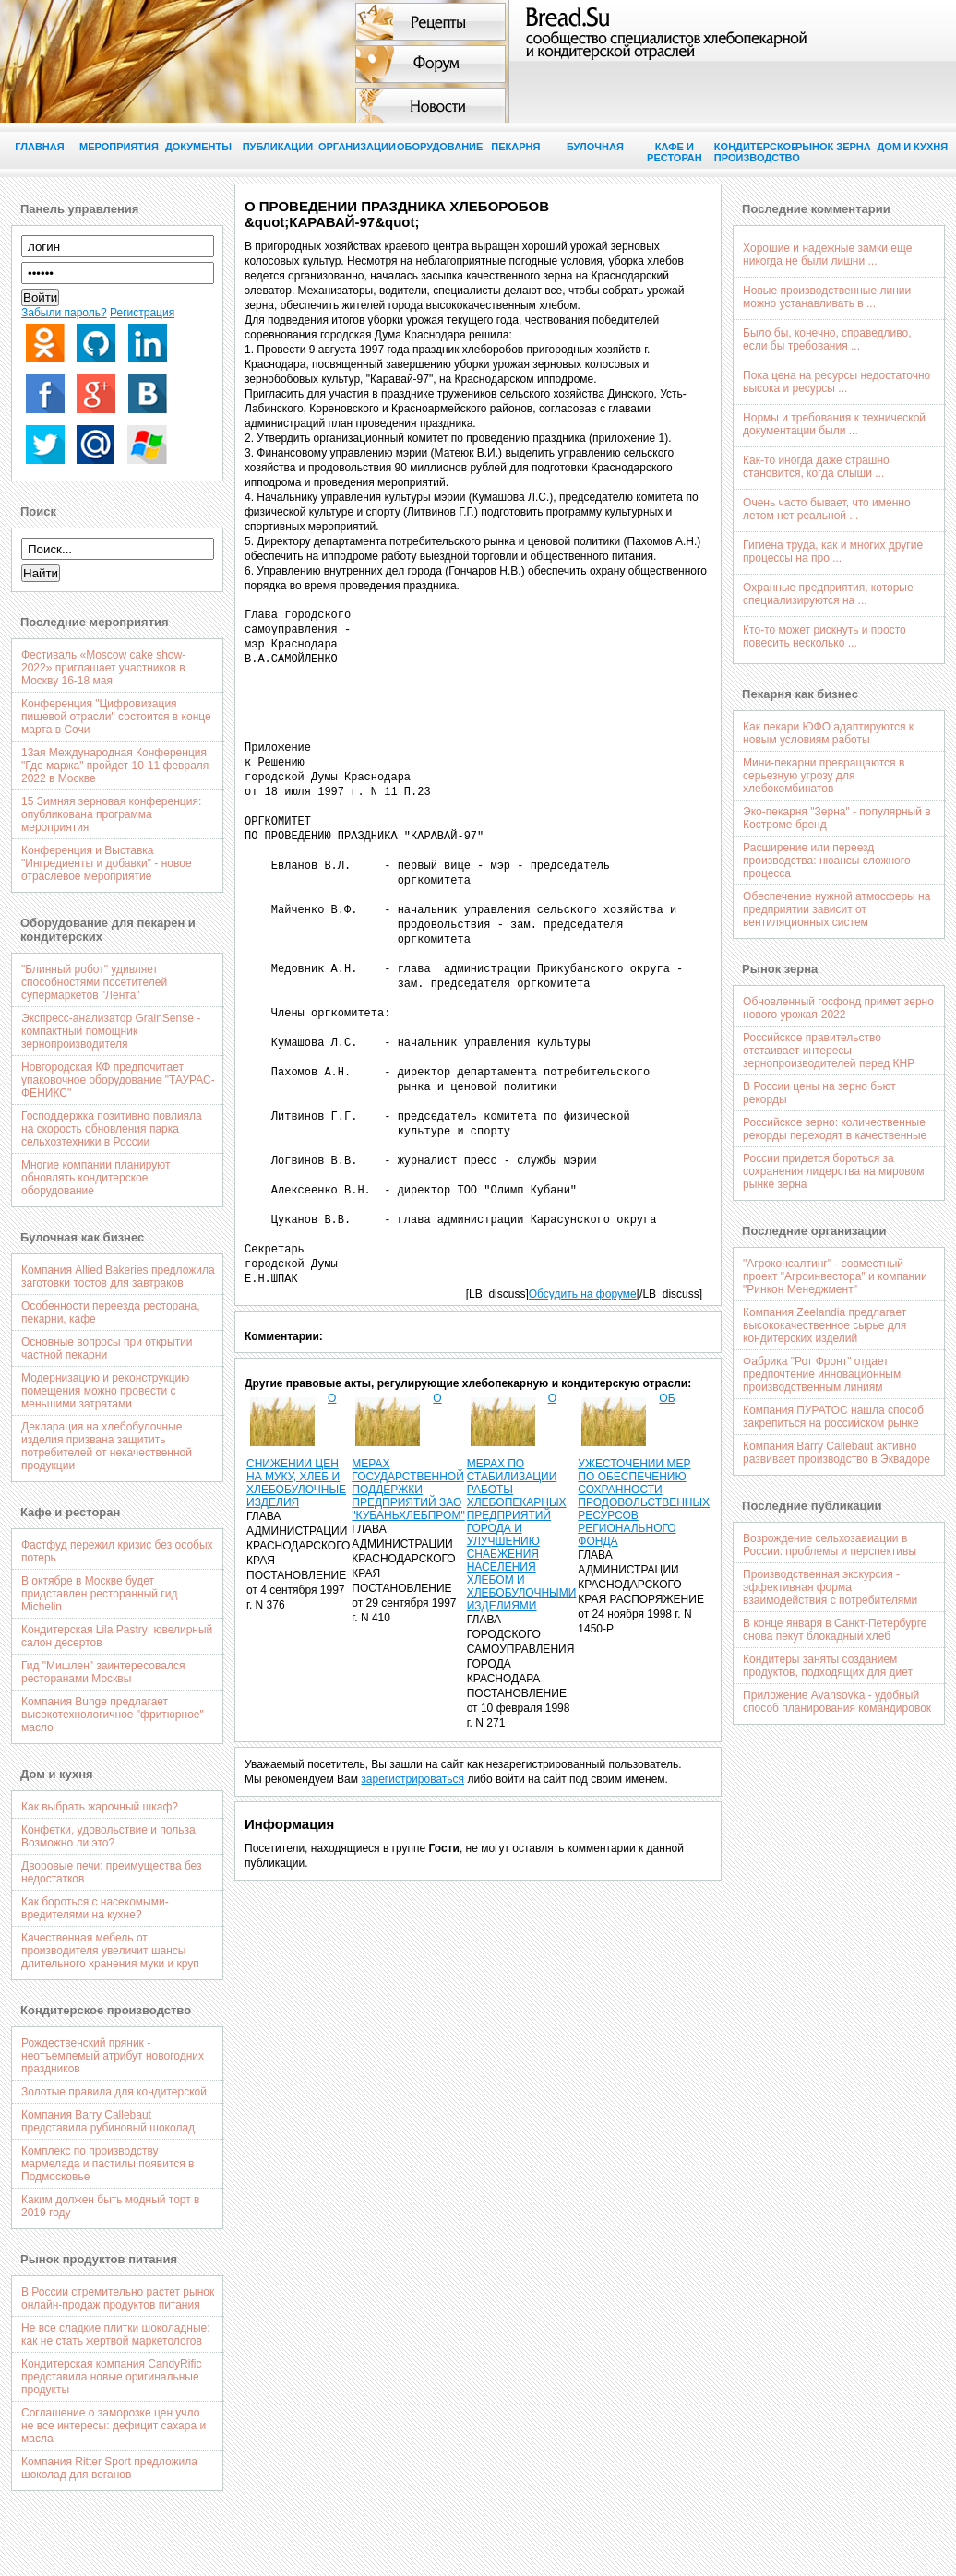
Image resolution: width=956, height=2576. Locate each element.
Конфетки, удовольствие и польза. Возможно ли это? (109, 1836)
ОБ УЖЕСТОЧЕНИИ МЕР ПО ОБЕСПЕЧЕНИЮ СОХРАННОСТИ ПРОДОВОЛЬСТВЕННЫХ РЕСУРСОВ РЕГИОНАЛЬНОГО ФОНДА (644, 1470)
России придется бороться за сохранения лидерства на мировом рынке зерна (833, 1171)
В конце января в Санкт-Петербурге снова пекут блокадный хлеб (834, 1630)
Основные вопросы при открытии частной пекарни (107, 1348)
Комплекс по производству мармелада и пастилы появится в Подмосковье (108, 2163)
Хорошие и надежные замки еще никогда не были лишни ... (827, 254)
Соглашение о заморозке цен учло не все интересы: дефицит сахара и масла (113, 2425)
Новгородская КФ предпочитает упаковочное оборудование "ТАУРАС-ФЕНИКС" (118, 1080)
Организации (357, 146)
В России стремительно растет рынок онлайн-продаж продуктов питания (117, 2298)
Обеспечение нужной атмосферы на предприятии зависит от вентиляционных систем (836, 909)
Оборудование (436, 146)
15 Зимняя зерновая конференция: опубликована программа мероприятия (111, 814)
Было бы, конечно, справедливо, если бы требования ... (827, 339)
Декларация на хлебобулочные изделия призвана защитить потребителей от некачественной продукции (106, 1446)
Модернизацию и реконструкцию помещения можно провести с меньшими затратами (105, 1390)
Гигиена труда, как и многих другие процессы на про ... (833, 551)
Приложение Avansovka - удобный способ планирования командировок (837, 1702)
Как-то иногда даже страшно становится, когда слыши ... (816, 467)
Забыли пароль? (64, 312)
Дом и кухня (913, 146)
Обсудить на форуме (583, 1294)
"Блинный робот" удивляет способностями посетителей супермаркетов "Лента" (94, 982)
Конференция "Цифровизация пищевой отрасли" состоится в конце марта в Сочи (116, 716)
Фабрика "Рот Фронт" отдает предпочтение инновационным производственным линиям (822, 1374)
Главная (39, 146)
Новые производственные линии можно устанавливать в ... (827, 297)
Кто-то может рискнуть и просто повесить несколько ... (824, 636)
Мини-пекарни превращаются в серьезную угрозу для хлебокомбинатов (823, 775)
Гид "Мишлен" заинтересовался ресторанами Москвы (103, 1672)
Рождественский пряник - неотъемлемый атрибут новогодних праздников (112, 2055)
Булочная (595, 146)
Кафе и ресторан (674, 152)
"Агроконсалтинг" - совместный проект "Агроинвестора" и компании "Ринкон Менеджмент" (835, 1276)
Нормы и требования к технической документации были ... (834, 424)
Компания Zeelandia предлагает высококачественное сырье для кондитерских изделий (824, 1325)
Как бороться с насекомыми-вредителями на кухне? (95, 1908)
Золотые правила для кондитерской (114, 2091)
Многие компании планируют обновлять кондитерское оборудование (96, 1177)
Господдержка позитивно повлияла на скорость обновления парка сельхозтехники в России (111, 1129)
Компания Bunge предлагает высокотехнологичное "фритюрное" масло (112, 1714)
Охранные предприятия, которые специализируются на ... (828, 594)
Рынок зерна (833, 146)
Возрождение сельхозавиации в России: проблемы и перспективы (829, 1545)
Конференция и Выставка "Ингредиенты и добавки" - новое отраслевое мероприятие (106, 863)
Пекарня (515, 146)
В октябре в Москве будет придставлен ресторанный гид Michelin (99, 1593)
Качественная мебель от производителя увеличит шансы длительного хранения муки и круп (110, 1950)
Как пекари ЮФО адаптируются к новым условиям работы (828, 733)
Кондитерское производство (754, 152)
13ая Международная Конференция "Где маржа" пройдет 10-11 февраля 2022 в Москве (115, 765)
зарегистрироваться (412, 1779)
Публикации (278, 146)
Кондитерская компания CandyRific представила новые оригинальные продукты (111, 2376)
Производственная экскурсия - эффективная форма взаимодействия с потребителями (830, 1587)
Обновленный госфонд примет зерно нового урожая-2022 (838, 1008)
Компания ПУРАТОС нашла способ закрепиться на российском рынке (833, 1417)
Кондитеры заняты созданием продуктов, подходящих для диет (828, 1666)
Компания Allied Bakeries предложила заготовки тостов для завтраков (118, 1276)
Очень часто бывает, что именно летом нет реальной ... (826, 509)
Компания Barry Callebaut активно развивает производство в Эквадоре (836, 1453)
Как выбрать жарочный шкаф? (99, 1806)
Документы (198, 146)
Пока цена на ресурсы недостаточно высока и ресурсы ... (836, 382)
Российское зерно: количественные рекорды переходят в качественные (834, 1129)
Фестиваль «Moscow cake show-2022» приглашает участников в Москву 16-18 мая (103, 667)
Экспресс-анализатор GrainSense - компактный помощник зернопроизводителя (110, 1031)
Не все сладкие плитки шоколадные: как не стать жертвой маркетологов (115, 2334)
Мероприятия (119, 146)
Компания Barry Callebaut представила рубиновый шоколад (108, 2121)
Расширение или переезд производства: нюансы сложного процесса (826, 860)
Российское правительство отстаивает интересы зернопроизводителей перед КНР (828, 1050)
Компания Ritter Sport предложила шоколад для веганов (109, 2468)
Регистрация (142, 312)
